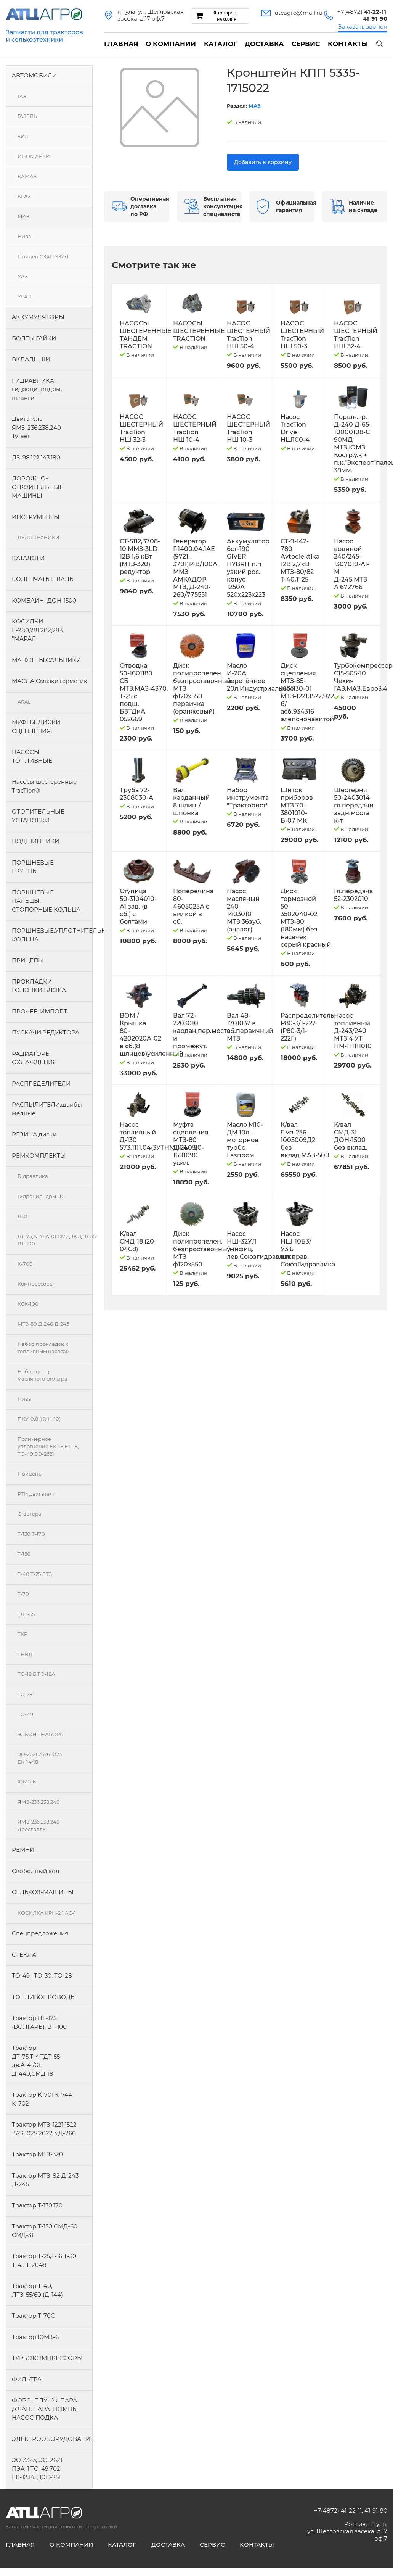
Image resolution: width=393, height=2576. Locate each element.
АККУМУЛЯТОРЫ (38, 317)
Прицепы (30, 1474)
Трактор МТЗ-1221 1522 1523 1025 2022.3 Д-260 (44, 2129)
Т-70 (23, 1594)
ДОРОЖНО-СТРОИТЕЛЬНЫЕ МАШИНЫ (37, 487)
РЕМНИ (23, 1849)
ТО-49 (25, 1714)
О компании (171, 44)
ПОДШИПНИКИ (35, 841)
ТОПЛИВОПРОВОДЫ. (44, 1997)
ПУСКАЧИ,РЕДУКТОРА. (46, 1032)
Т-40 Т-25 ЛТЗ (35, 1574)
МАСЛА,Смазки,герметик (49, 681)
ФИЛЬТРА (27, 2379)
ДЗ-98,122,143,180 (36, 457)
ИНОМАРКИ (34, 156)
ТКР (22, 1634)
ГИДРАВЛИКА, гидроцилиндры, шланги (37, 389)
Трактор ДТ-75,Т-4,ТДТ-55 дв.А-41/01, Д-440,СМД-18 (36, 2060)
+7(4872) (361, 11)
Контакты (348, 44)
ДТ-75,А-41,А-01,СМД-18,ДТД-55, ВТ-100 (55, 1240)
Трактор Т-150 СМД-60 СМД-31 (44, 2231)
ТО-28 (25, 1694)
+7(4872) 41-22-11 (338, 2510)
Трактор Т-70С (33, 2315)
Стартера (30, 1514)
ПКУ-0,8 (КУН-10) (39, 1419)
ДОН (24, 1216)
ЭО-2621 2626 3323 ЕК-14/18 (40, 1758)
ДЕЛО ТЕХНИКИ (38, 537)
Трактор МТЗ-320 (37, 2154)
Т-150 (24, 1554)
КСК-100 (28, 1304)
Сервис (306, 44)
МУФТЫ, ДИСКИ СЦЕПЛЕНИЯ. (36, 727)
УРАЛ (25, 296)
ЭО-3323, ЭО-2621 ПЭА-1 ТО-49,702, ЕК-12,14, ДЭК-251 (37, 2468)
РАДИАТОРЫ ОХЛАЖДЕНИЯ (34, 1058)
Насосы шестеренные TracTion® (44, 786)
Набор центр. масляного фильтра (42, 1375)
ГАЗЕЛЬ (27, 116)
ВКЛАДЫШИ (31, 359)
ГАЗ (22, 96)
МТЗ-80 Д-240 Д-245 (43, 1324)
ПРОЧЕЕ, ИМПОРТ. (40, 1011)
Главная (121, 44)
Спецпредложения (40, 1933)
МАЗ (23, 216)
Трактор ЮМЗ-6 (35, 2337)
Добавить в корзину (263, 162)
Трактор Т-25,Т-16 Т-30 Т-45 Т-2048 (44, 2260)
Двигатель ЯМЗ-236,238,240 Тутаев (36, 427)
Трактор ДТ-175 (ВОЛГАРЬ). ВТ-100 (39, 2022)
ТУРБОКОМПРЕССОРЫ (47, 2358)
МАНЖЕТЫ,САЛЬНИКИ (46, 660)
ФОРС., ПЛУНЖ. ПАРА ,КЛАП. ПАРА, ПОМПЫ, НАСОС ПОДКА (45, 2409)
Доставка (264, 44)
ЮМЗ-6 (27, 1782)
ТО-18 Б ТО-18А (36, 1674)
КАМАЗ (27, 176)
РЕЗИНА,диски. (35, 1134)
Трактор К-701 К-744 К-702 (42, 2099)
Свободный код (35, 1871)
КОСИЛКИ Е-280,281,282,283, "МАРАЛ (38, 630)
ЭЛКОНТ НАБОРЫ (41, 1734)
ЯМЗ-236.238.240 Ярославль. (39, 1825)
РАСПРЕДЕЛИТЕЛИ (41, 1083)
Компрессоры (35, 1284)
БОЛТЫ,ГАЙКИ (34, 338)
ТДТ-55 (26, 1614)
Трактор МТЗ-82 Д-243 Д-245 (45, 2180)
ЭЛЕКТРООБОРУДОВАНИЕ (52, 2438)
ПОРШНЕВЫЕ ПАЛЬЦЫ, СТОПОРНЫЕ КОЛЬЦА (46, 901)
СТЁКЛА (24, 1954)
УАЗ (23, 276)
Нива (24, 236)
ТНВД (25, 1654)
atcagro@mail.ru (298, 13)
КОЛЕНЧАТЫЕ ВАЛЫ (43, 579)
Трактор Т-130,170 (37, 2205)
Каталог (220, 44)
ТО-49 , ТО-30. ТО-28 (42, 1975)
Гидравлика (33, 1176)
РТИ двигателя (37, 1494)
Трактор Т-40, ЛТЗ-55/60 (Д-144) (37, 2290)
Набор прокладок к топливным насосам (44, 1348)
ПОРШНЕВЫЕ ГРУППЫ (33, 867)
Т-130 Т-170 (31, 1534)
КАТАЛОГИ (28, 558)
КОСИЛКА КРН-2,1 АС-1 (47, 1913)
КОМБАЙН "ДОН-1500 (44, 600)
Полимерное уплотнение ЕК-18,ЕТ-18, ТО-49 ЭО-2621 (48, 1446)
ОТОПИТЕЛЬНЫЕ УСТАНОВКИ (38, 816)
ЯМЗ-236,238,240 (39, 1802)
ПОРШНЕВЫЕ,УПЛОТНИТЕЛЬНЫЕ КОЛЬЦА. (52, 935)
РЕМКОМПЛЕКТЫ (39, 1155)
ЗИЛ (23, 136)
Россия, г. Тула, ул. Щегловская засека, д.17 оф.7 (347, 2531)
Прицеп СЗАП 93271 (43, 256)
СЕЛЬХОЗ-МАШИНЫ (43, 1892)
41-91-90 (375, 2510)
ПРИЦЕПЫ (28, 960)
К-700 (25, 1264)
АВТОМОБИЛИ (34, 75)
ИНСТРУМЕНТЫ (35, 516)
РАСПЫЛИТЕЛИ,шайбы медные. (47, 1109)
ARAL (24, 702)
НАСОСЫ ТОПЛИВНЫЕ (32, 756)
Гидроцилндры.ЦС (41, 1196)
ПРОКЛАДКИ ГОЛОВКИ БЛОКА (39, 986)
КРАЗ (24, 196)
